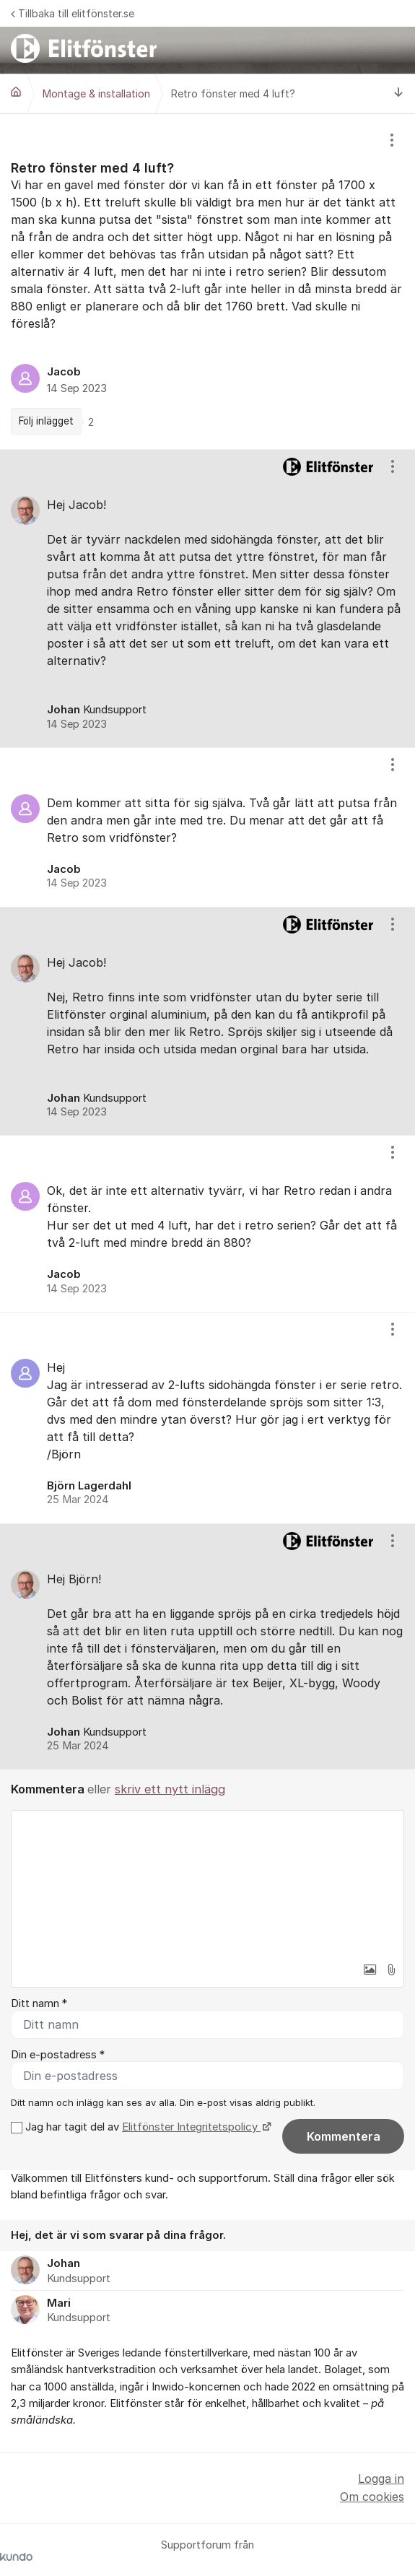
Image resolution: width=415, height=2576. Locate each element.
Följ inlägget (46, 421)
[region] (207, 281)
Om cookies (372, 2496)
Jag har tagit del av (146, 2126)
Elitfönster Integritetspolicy (191, 2126)
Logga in (381, 2478)
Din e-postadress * (58, 2054)
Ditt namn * (39, 2003)
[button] (369, 1969)
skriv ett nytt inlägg (170, 1789)
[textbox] (207, 1883)
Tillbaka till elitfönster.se (72, 13)
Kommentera (343, 2136)
